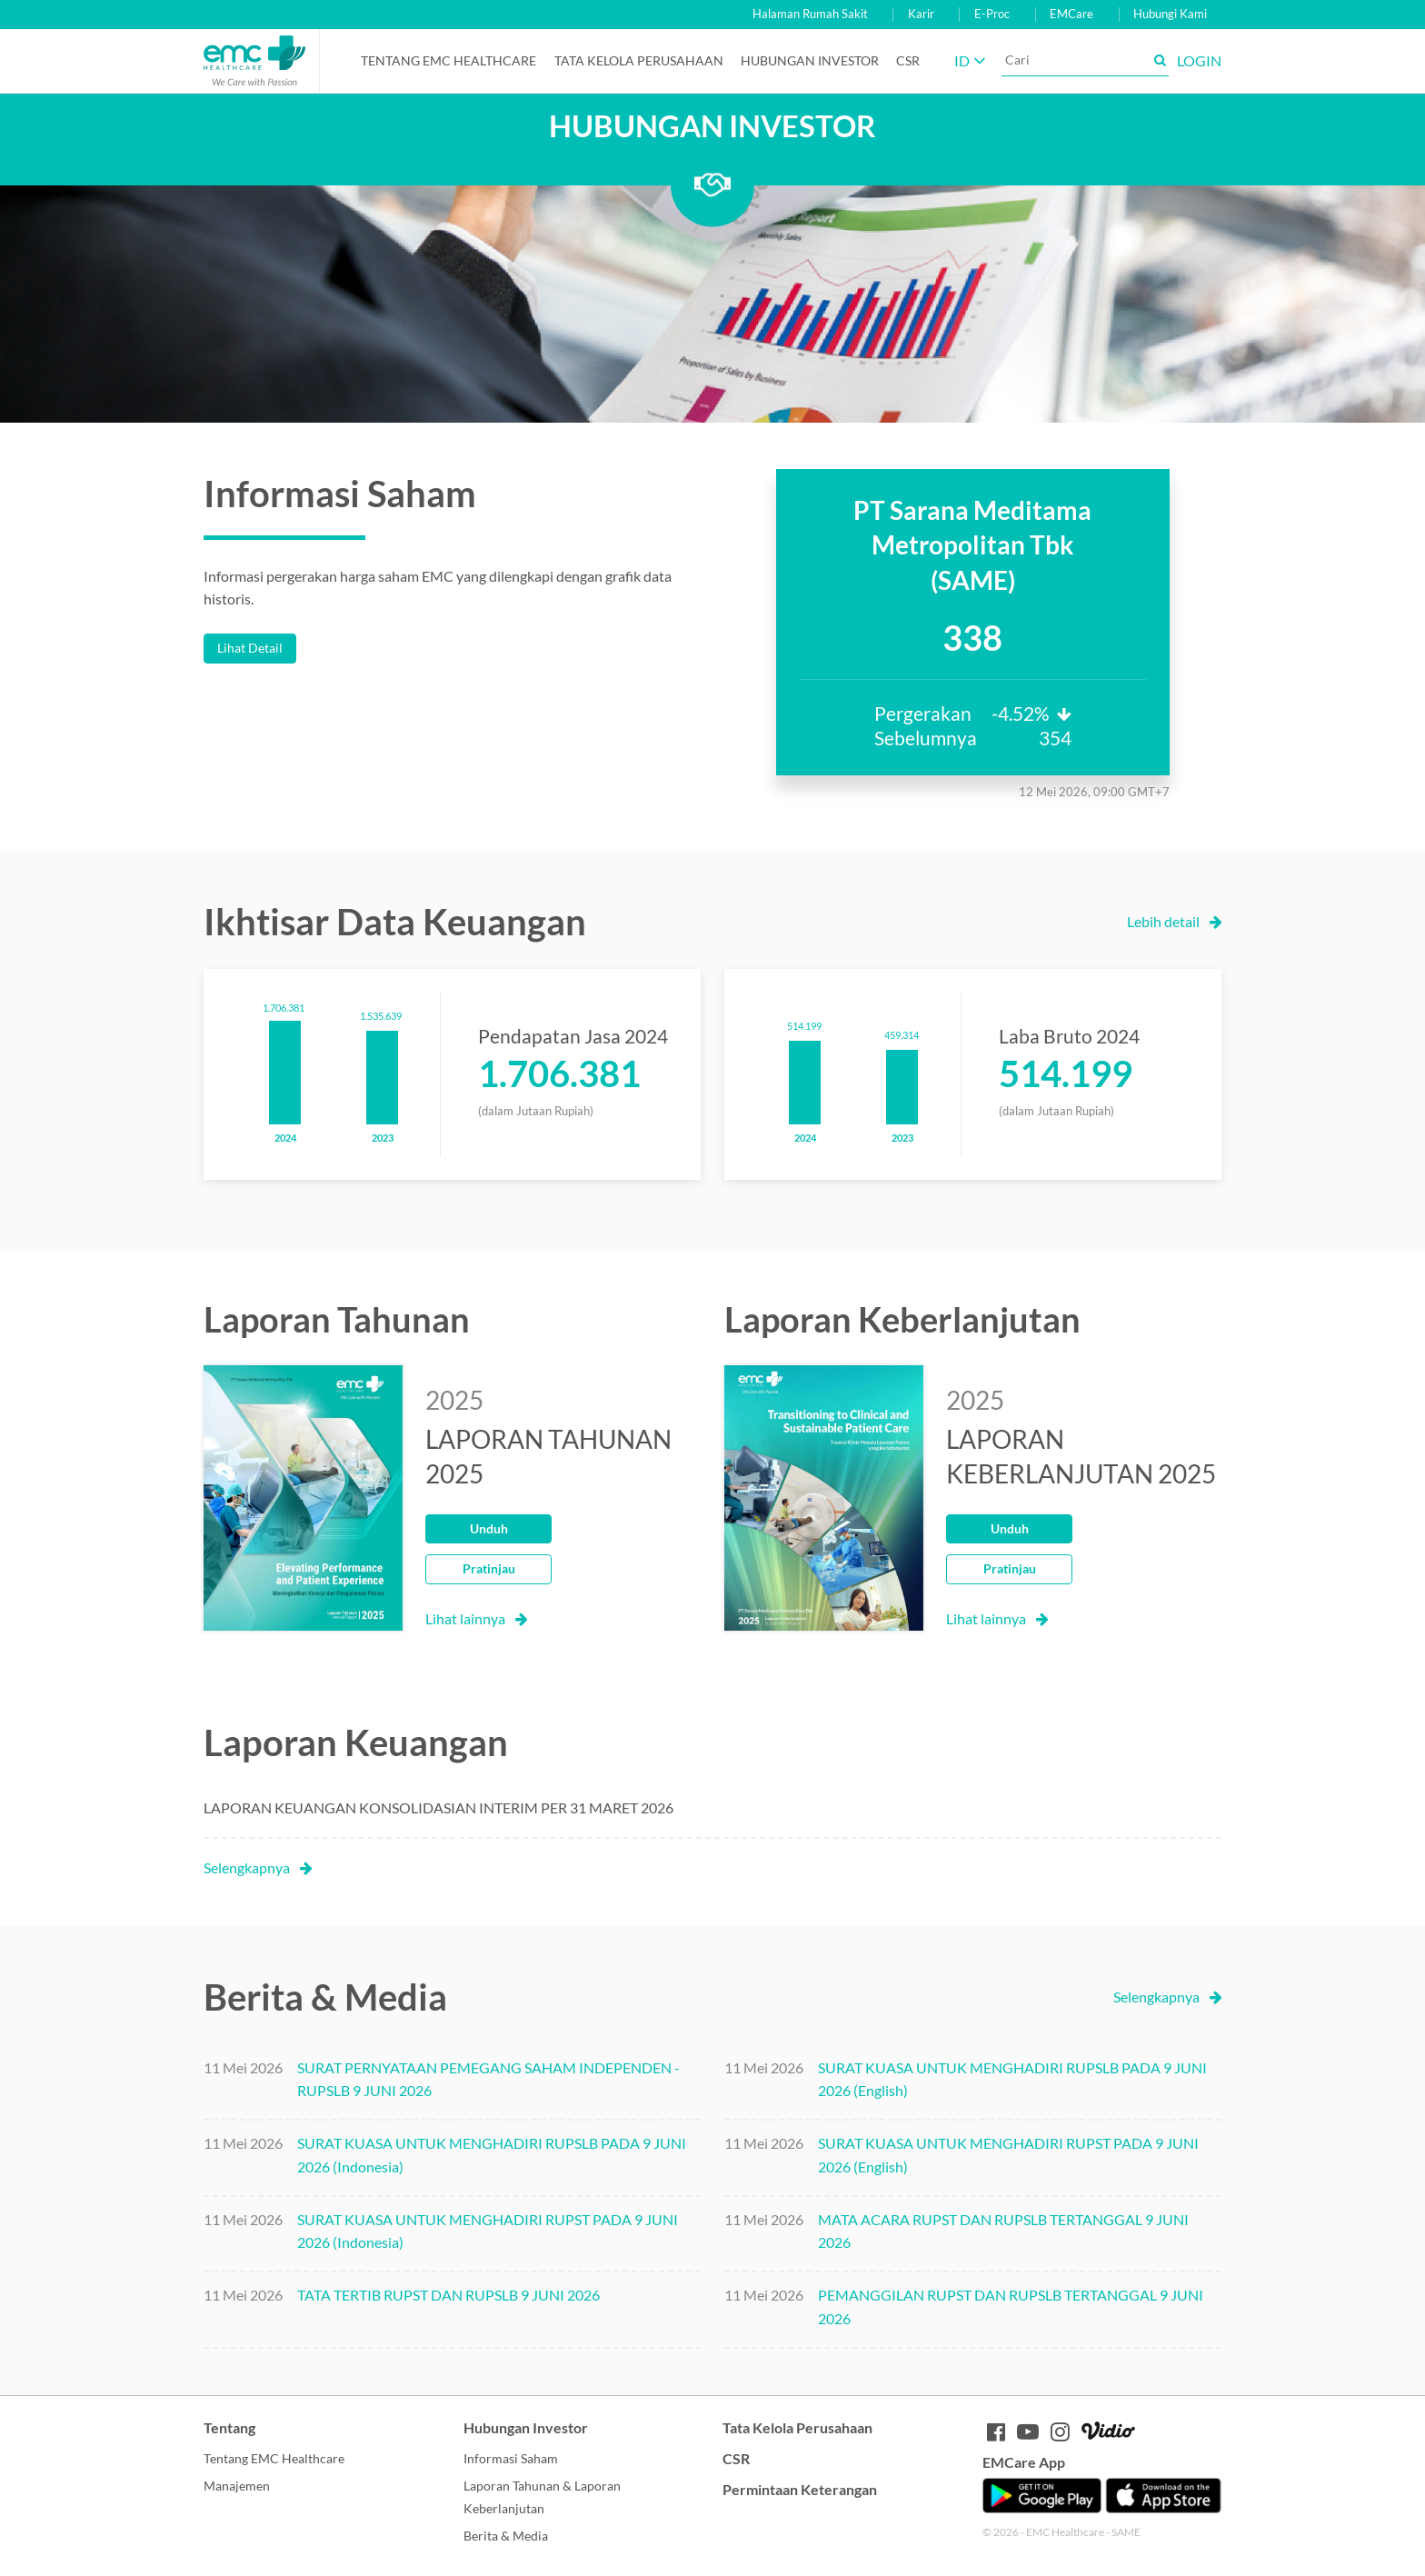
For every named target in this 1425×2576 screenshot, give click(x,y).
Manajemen (237, 2485)
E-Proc (992, 14)
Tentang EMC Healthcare (448, 60)
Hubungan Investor (810, 60)
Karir (921, 14)
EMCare (1071, 14)
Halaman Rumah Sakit (810, 14)
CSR (908, 60)
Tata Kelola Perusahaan (638, 60)
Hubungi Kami (1170, 14)
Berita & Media (505, 2535)
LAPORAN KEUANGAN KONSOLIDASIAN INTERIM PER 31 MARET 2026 (438, 1807)
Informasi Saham (510, 2458)
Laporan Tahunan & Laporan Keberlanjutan (542, 2497)
